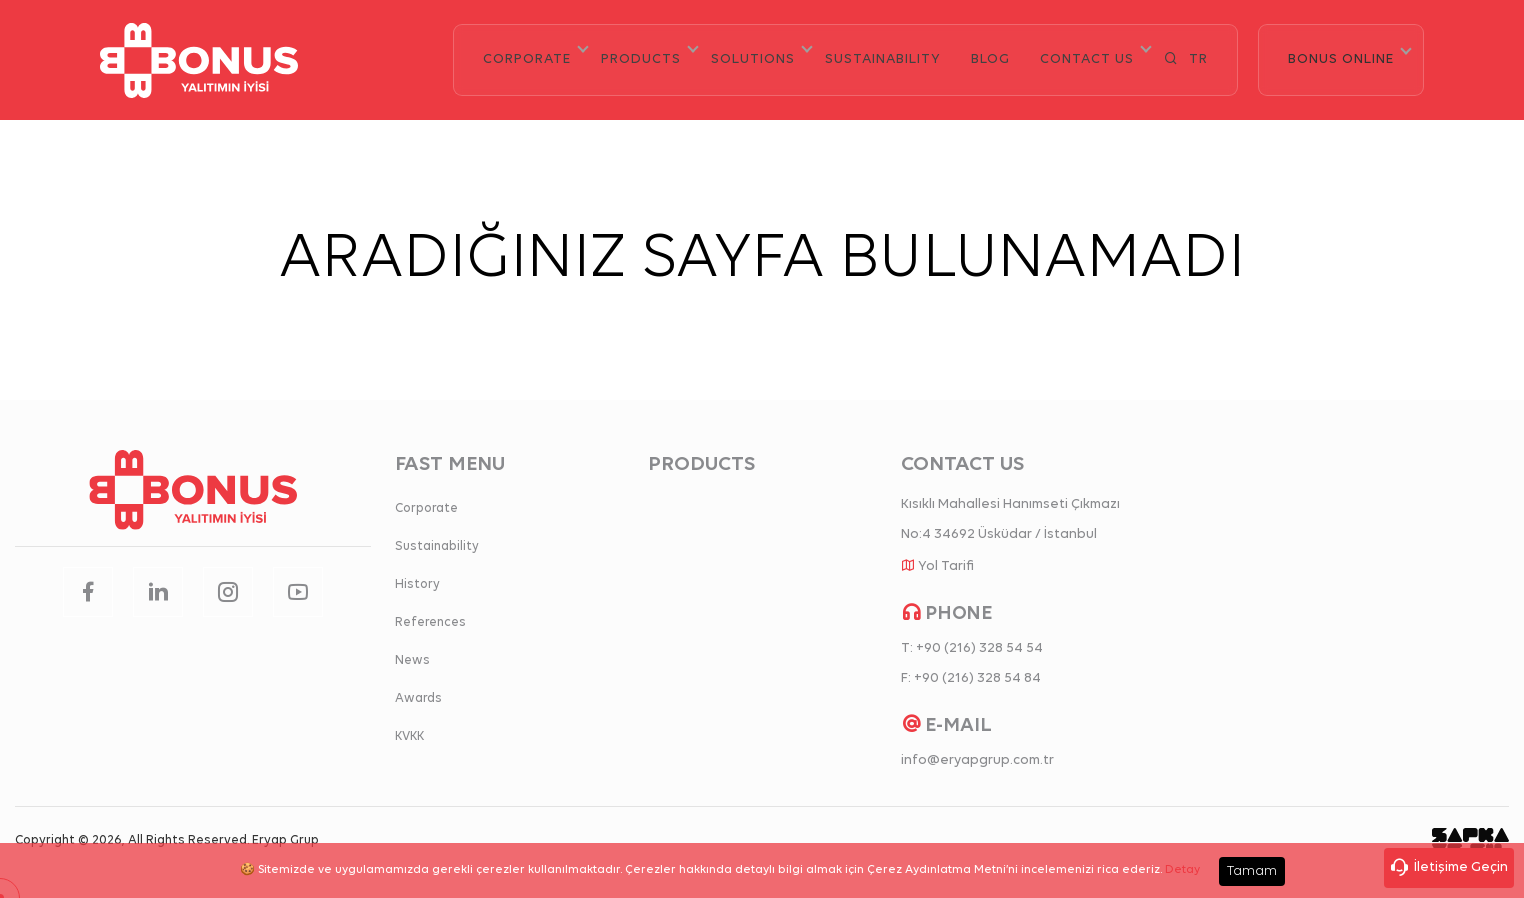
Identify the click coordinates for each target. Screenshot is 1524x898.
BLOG (990, 59)
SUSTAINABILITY (883, 59)
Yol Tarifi (946, 566)
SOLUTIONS (753, 59)
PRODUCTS (641, 59)
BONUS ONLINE (1341, 59)
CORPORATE (527, 59)
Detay (1182, 870)
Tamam (1252, 871)
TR (1198, 59)
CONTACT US (1087, 59)
